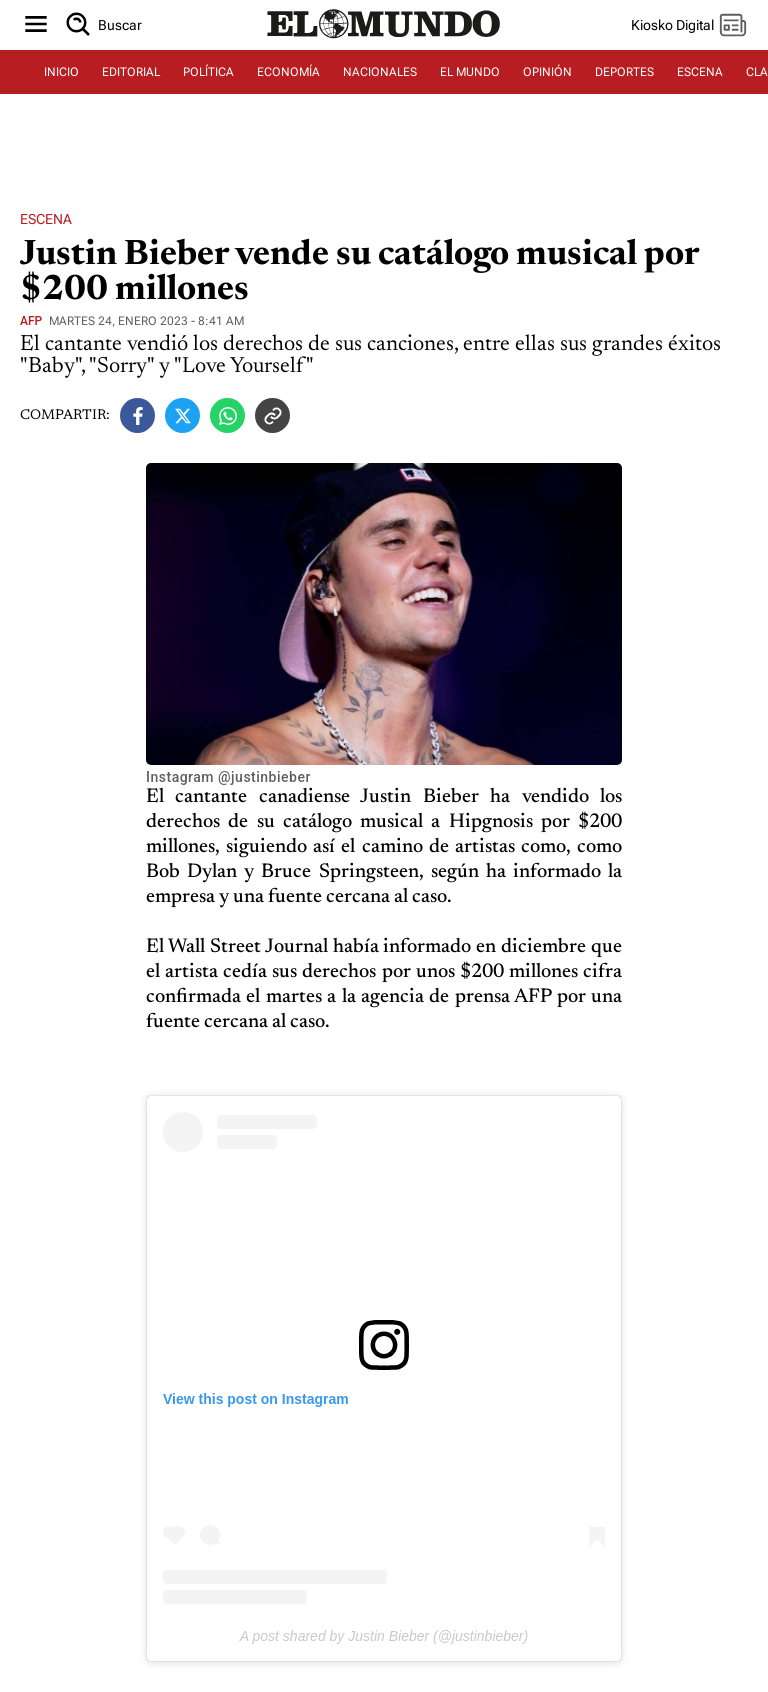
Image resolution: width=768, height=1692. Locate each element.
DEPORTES (624, 72)
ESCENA (700, 72)
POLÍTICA (208, 72)
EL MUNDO (470, 72)
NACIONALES (380, 72)
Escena (46, 219)
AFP (31, 321)
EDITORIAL (131, 72)
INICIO (61, 72)
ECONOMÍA (288, 72)
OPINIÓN (547, 72)
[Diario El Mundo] (384, 39)
